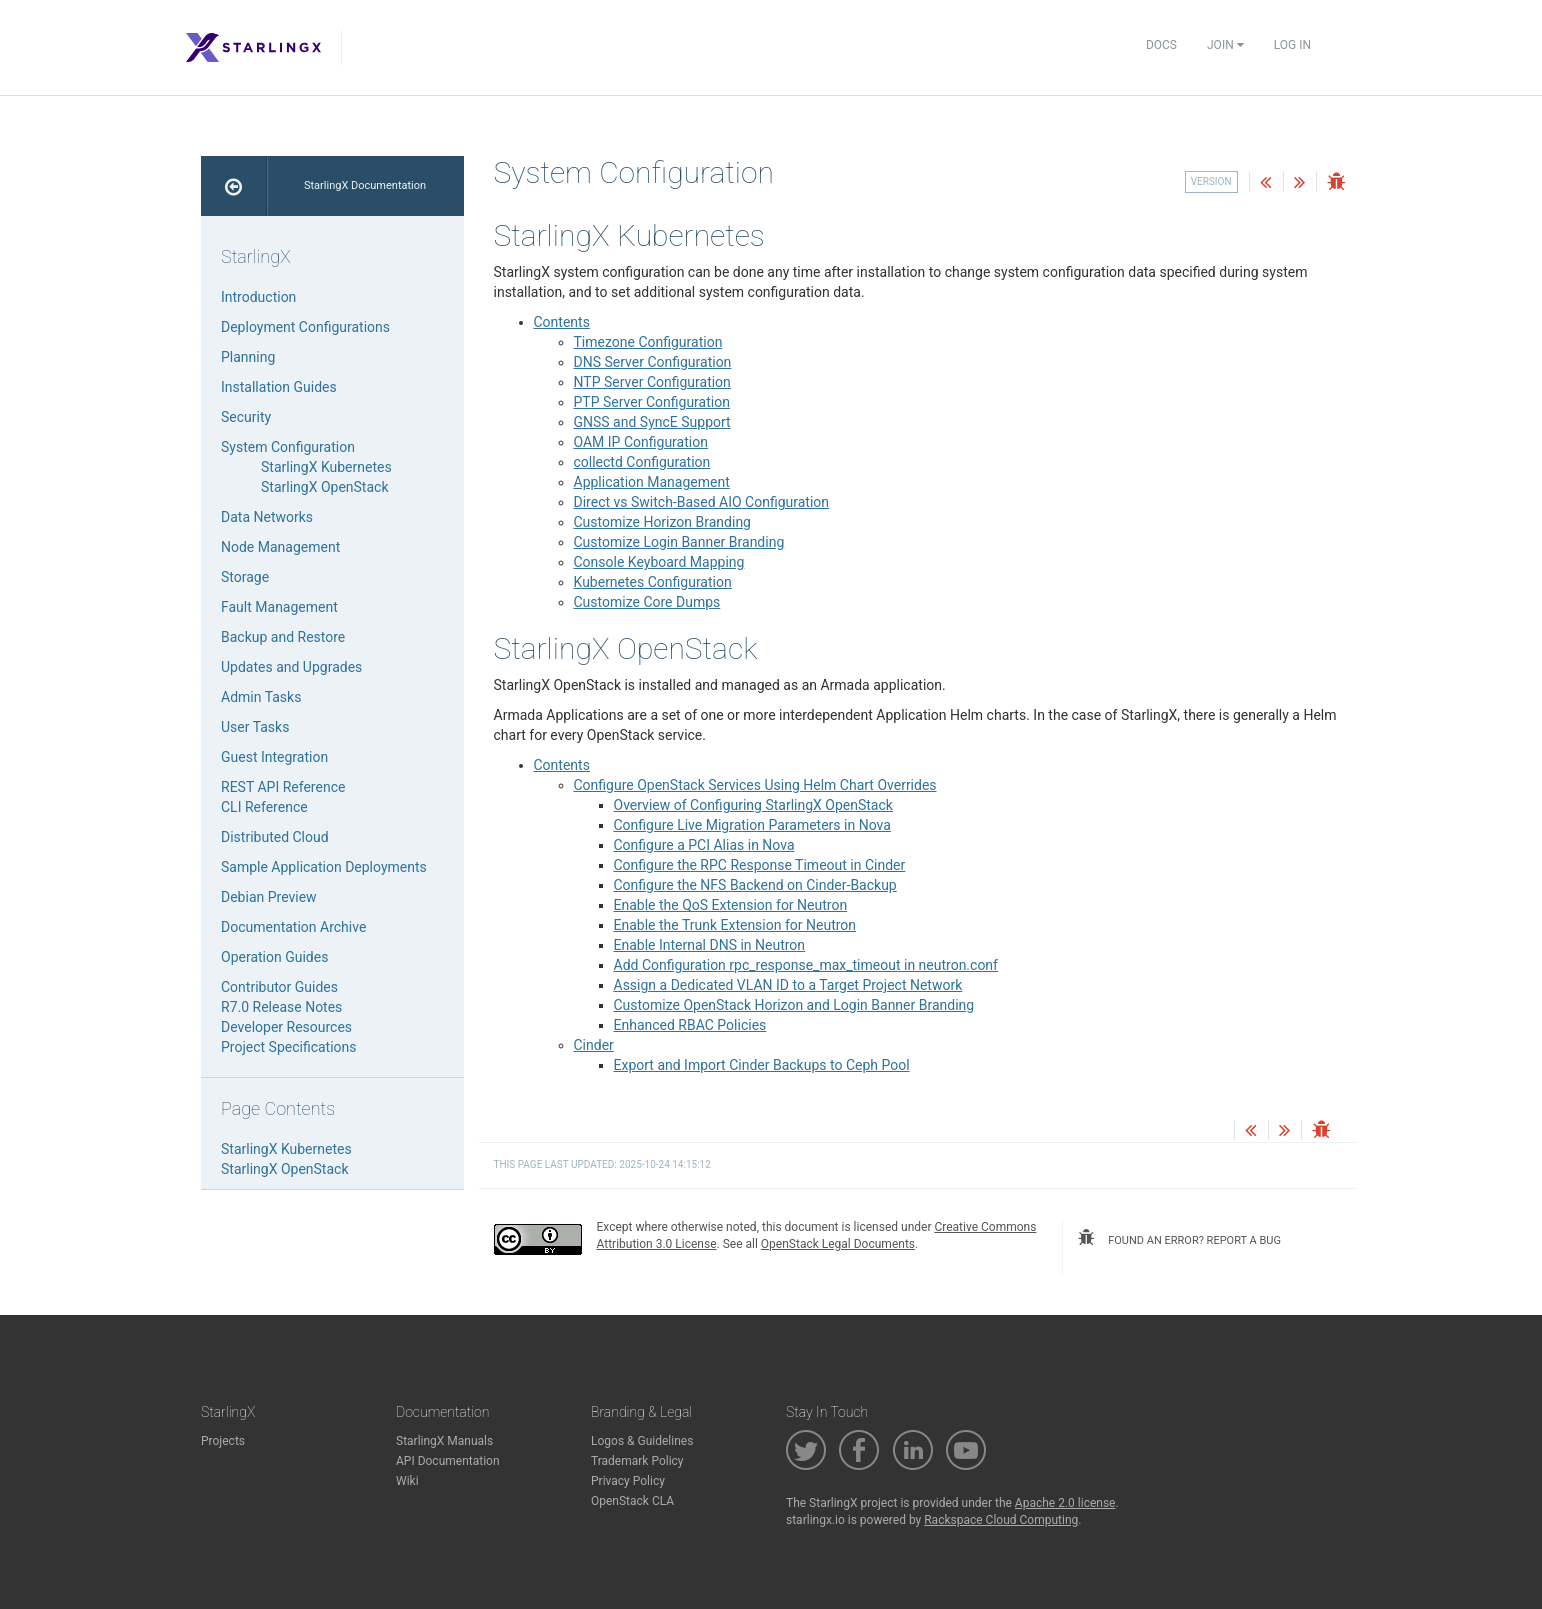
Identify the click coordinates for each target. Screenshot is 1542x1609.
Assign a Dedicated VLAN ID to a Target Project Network (788, 985)
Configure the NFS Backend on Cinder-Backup (755, 885)
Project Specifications (289, 1047)
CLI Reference (264, 807)
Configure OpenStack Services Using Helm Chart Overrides (755, 785)
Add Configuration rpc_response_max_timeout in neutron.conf (806, 965)
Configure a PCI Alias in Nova (704, 845)
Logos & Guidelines (642, 1441)
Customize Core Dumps (647, 602)
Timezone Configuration (648, 342)
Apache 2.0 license (1065, 1503)
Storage (245, 577)
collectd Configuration (642, 462)
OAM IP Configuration (641, 442)
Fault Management (279, 607)
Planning (248, 357)
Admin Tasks (261, 697)
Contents (562, 322)
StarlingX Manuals (444, 1441)
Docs (1161, 45)
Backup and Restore (283, 637)
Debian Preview (269, 897)
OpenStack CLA (632, 1501)
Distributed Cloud (275, 837)
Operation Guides (274, 957)
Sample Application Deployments (324, 867)
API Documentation (448, 1461)
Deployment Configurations (305, 327)
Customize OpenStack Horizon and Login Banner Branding (794, 1005)
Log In (1292, 45)
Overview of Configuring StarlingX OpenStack (753, 805)
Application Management (652, 482)
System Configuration (288, 447)
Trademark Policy (637, 1461)
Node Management (280, 547)
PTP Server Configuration (652, 402)
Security (246, 417)
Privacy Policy (628, 1481)
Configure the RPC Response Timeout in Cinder (760, 865)
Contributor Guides (279, 987)
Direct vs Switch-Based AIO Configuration (702, 502)
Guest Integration (274, 757)
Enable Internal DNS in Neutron (710, 945)
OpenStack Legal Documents (838, 1244)
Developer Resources (286, 1027)
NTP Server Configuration (652, 382)
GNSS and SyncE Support (652, 422)
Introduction (258, 297)
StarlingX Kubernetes (326, 467)
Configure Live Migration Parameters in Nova (752, 825)
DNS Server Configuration (653, 362)
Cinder (594, 1045)
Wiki (407, 1481)
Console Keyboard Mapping (659, 562)
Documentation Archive (293, 927)
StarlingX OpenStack (324, 487)
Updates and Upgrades (291, 667)
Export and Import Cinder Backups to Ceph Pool (762, 1065)
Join (1225, 45)
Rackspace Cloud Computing (1001, 1520)
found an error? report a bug (1179, 1238)
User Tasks (255, 727)
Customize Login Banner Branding (679, 542)
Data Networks (267, 517)
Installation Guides (279, 387)
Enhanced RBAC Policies (690, 1025)
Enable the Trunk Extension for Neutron (735, 925)
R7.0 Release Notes (281, 1007)
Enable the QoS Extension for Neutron (731, 905)
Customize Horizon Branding (662, 522)
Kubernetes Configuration (653, 582)
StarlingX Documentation (365, 185)
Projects (223, 1441)
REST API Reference (283, 787)
